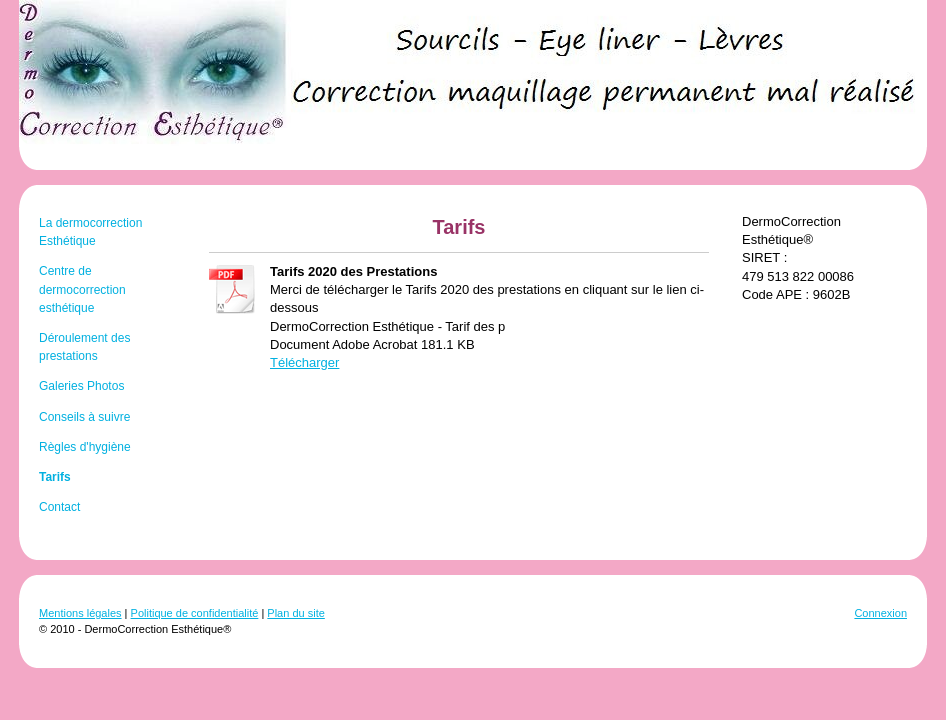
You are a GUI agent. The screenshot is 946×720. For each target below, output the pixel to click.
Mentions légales (80, 613)
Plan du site (295, 613)
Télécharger (304, 362)
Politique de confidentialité (195, 613)
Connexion (880, 613)
